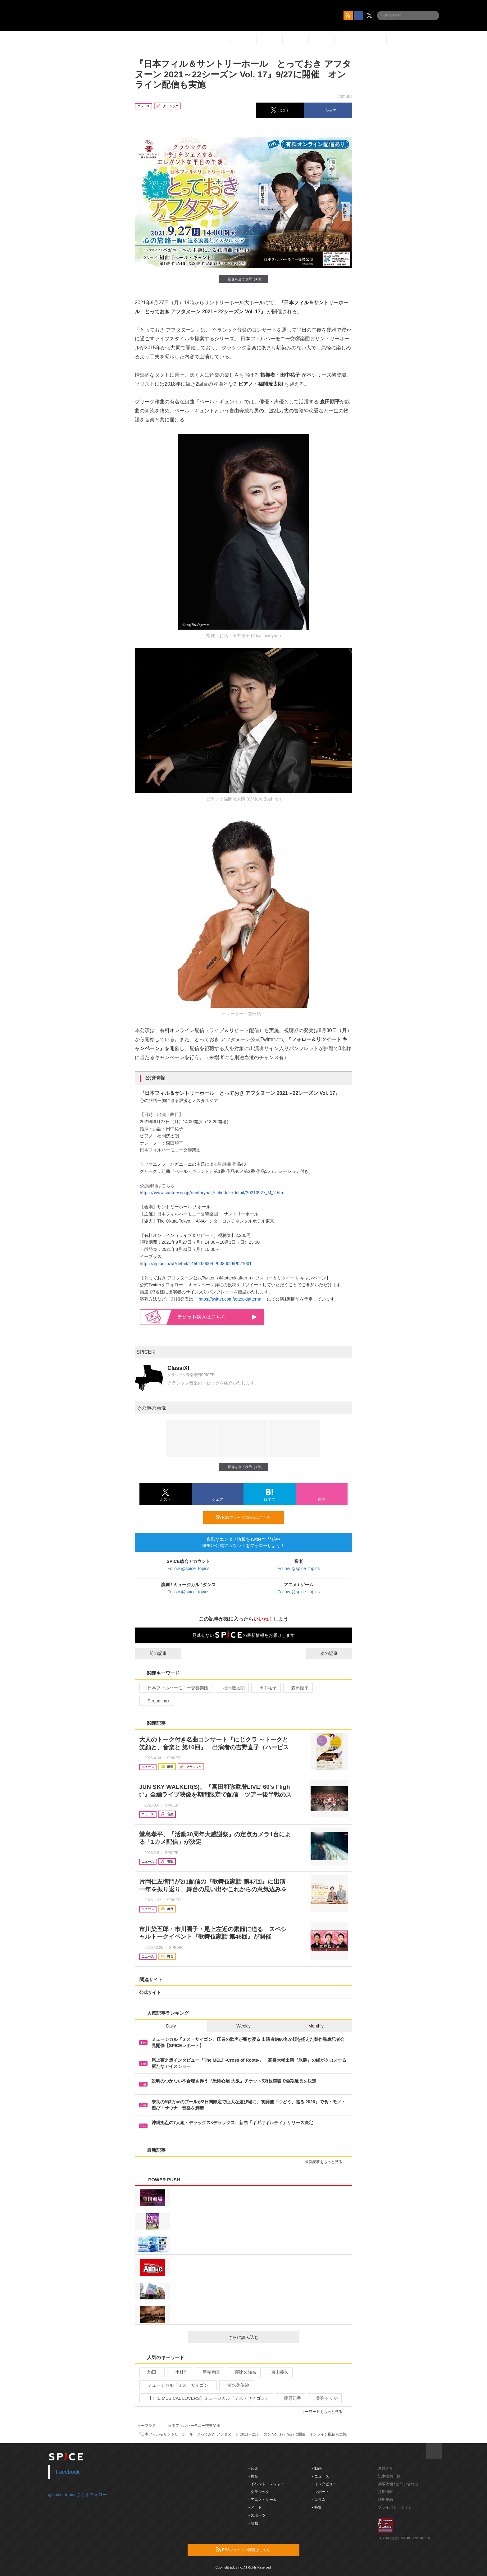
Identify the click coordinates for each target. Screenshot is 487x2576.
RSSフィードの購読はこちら (247, 1517)
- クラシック (258, 2492)
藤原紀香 (290, 2398)
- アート (255, 2507)
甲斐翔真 (209, 2372)
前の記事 (152, 1653)
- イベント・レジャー (266, 2484)
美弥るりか (324, 2398)
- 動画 (317, 2468)
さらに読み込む (261, 2337)
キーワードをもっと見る (324, 2411)
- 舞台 (253, 2476)
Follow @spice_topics (188, 1568)
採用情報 (385, 2492)
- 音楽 (253, 2468)
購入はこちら (217, 1317)
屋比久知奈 (243, 2372)
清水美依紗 (235, 2385)
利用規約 (385, 2499)
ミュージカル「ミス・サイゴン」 (177, 2385)
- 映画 (253, 2523)
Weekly (243, 2025)
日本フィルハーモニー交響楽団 (175, 1687)
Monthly (316, 2025)
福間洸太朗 (231, 1687)
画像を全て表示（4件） (243, 279)
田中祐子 (265, 1687)
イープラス (146, 2425)
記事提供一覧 (389, 2476)
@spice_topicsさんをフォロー (77, 2494)
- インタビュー (324, 2484)
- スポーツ (257, 2515)
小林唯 (179, 2372)
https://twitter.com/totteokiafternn (229, 1299)
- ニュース (320, 2476)
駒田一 (151, 2372)
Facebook (68, 2472)
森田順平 (297, 1687)
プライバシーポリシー (396, 2507)
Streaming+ (156, 1700)
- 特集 (317, 2507)
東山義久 (277, 2372)
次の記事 (334, 1653)
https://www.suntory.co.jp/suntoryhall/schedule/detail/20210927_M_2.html (212, 1192)
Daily (171, 2025)
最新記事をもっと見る (326, 2162)
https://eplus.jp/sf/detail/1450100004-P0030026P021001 (196, 1263)
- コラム (318, 2499)
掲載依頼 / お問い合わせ (398, 2484)
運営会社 (385, 2468)
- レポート (320, 2492)
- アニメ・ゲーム (262, 2499)
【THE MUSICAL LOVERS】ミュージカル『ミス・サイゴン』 (205, 2398)
